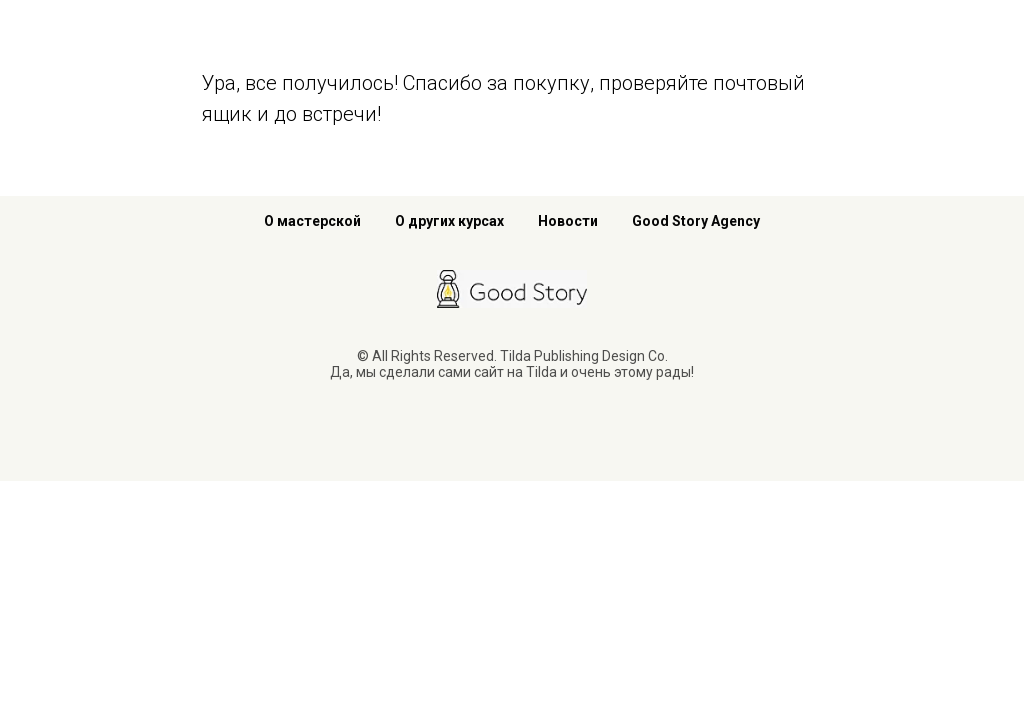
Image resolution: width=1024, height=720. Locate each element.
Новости (568, 221)
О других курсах (449, 221)
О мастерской (312, 221)
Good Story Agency (696, 221)
